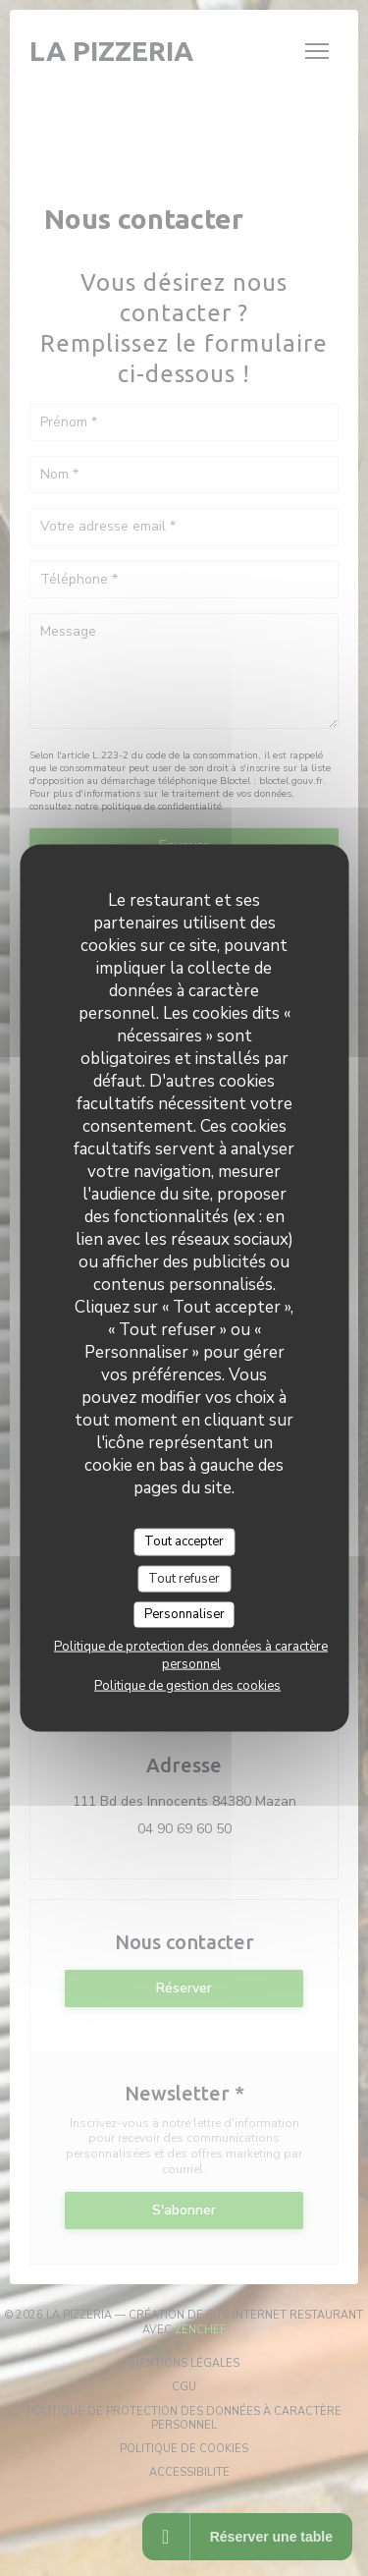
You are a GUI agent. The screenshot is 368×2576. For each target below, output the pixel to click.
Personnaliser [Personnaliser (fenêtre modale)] (184, 1614)
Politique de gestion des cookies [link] (187, 1685)
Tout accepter (184, 1541)
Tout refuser (184, 1578)
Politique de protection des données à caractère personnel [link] (191, 1654)
